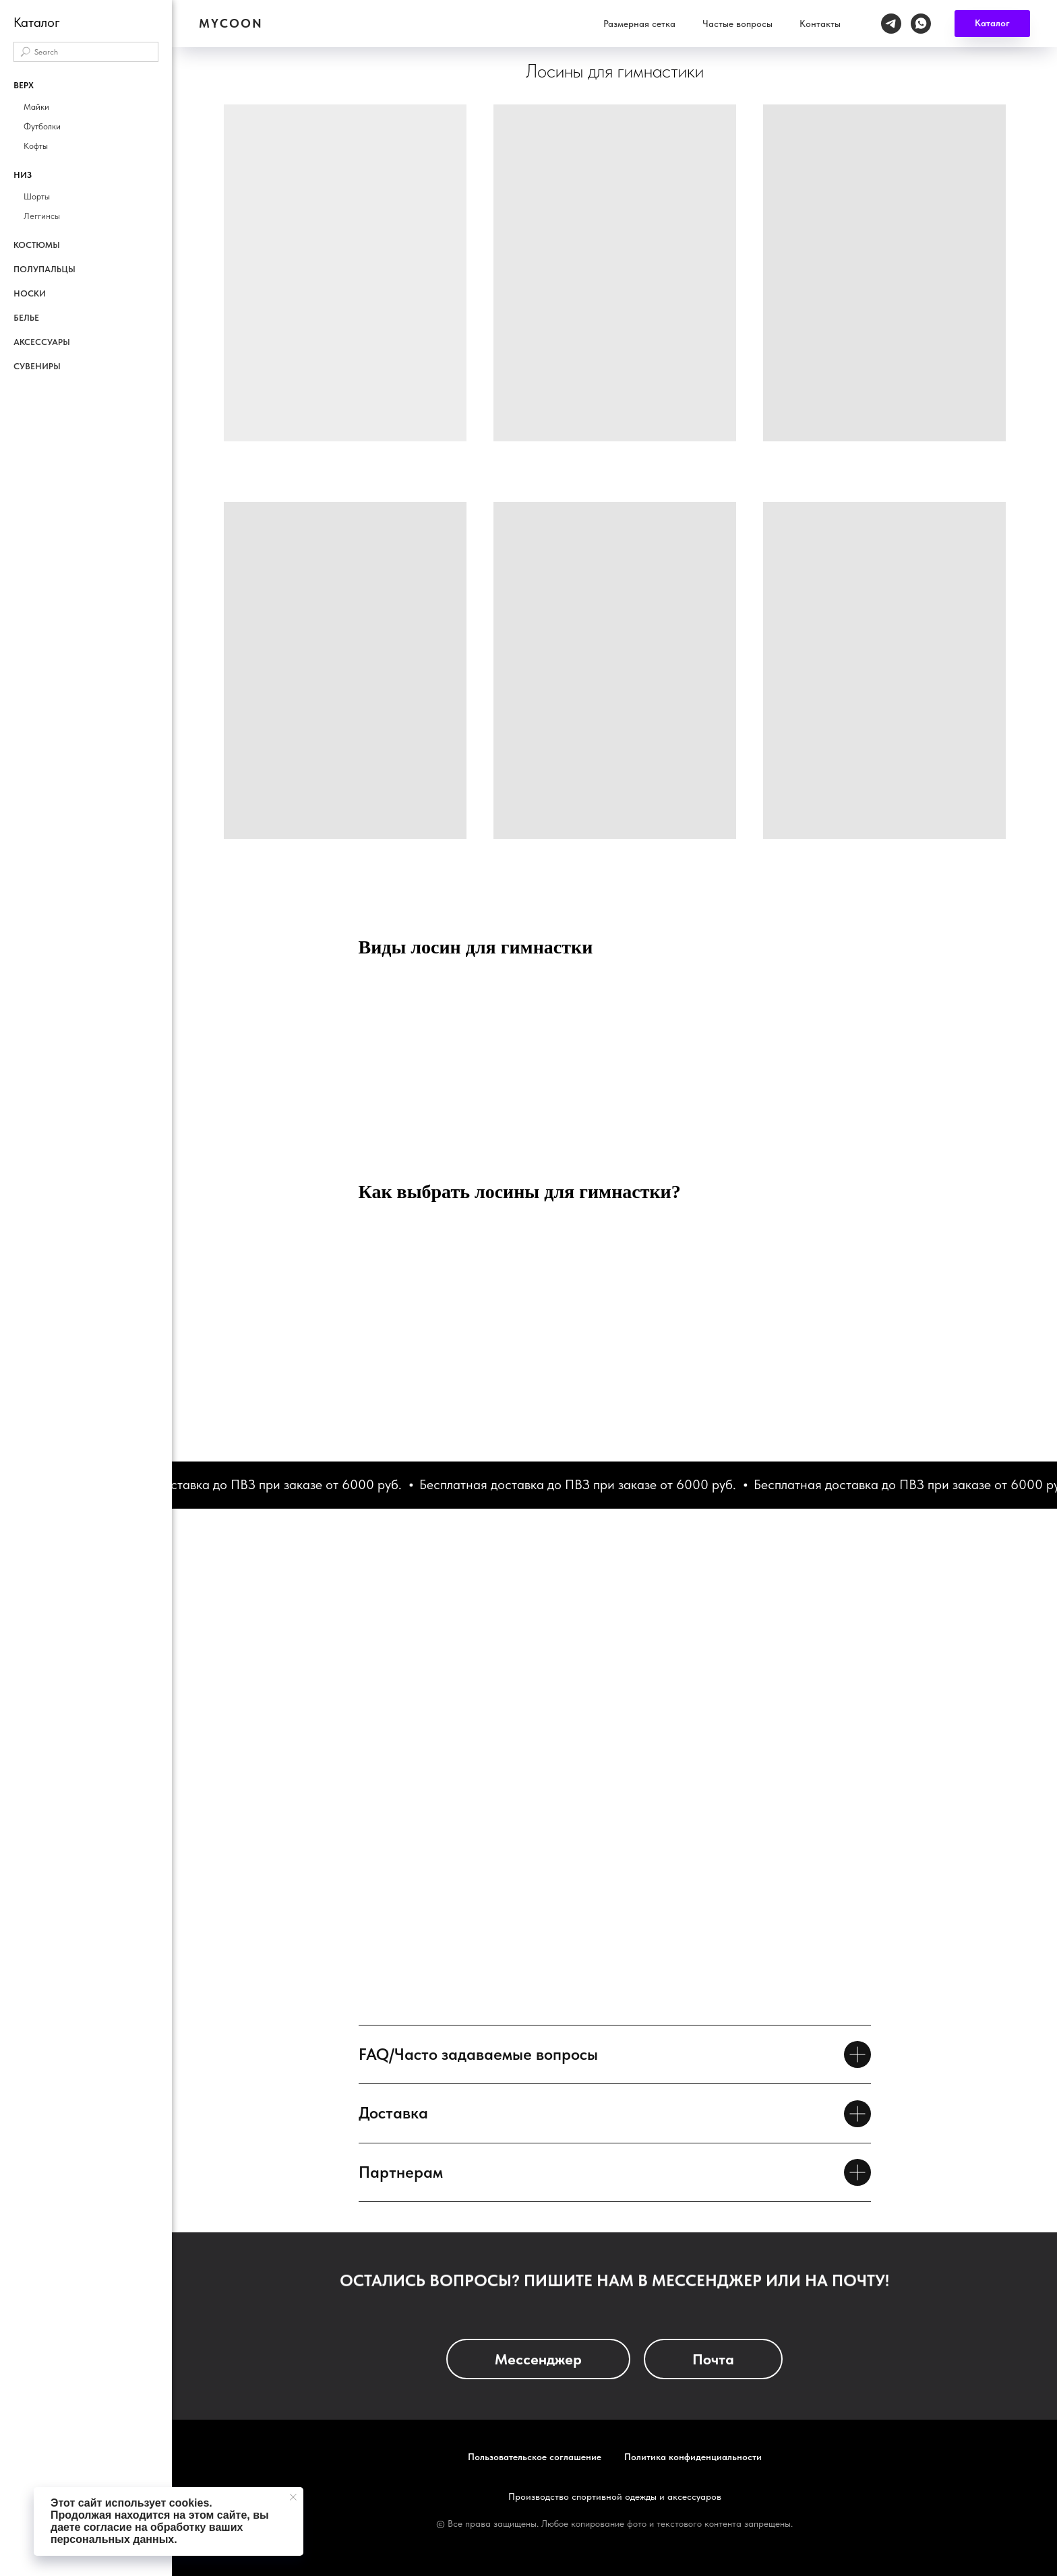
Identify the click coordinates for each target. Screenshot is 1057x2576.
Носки (29, 293)
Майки (36, 107)
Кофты (36, 146)
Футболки (42, 126)
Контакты (915, 16)
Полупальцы (44, 269)
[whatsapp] (1016, 17)
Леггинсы (42, 216)
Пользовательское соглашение (534, 2456)
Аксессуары (41, 342)
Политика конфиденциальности (693, 2456)
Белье (26, 318)
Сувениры (37, 366)
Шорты (37, 196)
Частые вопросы (833, 16)
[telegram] (987, 17)
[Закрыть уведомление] (293, 2497)
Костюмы (36, 245)
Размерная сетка (735, 16)
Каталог (654, 16)
